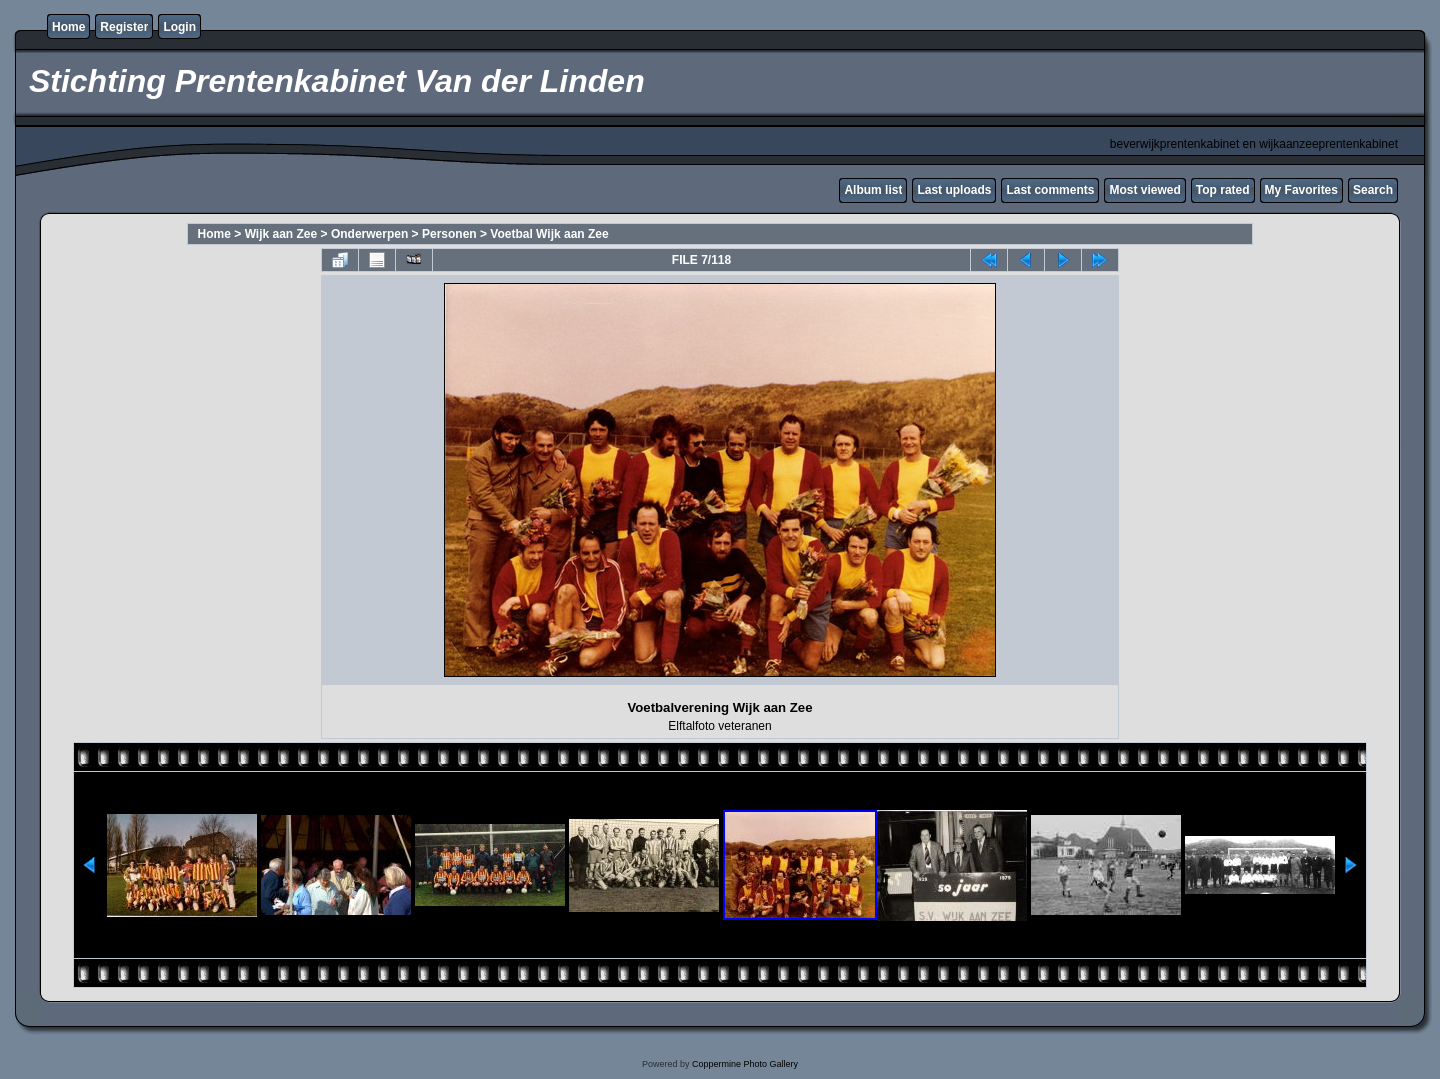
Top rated (1223, 190)
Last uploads (954, 190)
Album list (873, 190)
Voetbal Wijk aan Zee (549, 234)
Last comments (1050, 190)
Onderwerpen (369, 234)
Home (68, 27)
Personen (449, 234)
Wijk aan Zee (281, 234)
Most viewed (1144, 190)
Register (124, 27)
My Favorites (1301, 190)
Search (1373, 190)
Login (179, 27)
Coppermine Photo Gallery (745, 1064)
